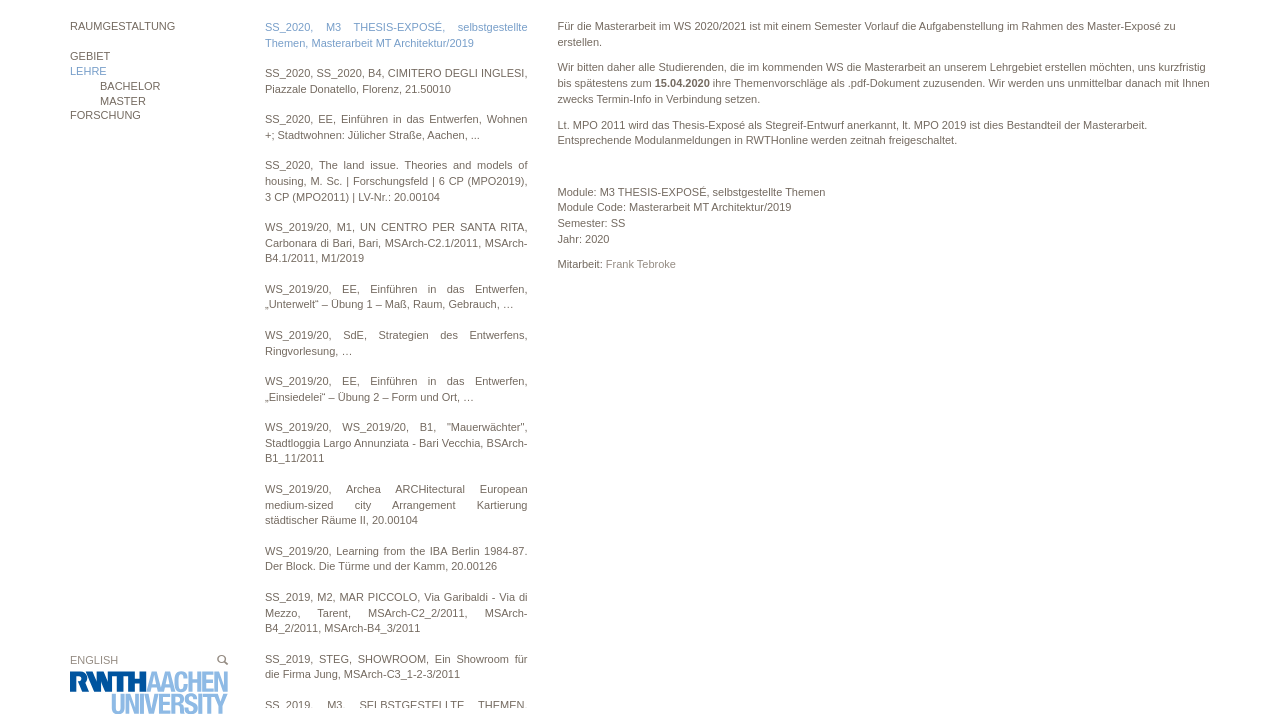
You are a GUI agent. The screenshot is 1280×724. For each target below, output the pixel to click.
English (94, 660)
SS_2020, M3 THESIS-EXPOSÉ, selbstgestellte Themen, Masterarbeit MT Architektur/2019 (396, 35)
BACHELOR (130, 86)
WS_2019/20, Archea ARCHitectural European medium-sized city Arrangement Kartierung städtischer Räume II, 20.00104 (396, 504)
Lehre (88, 71)
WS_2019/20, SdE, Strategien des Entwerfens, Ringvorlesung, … (396, 343)
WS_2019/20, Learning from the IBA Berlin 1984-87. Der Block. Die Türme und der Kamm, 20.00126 (396, 559)
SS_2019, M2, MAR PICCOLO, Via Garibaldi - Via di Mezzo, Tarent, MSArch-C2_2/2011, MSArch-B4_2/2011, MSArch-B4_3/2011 (396, 612)
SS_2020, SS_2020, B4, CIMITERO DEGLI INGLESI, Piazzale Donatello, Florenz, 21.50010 (396, 81)
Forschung (105, 115)
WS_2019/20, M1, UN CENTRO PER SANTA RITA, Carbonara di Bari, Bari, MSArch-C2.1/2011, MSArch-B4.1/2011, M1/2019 (396, 242)
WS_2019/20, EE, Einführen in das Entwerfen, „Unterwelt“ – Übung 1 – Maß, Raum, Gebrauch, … (396, 297)
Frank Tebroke (641, 264)
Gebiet (90, 56)
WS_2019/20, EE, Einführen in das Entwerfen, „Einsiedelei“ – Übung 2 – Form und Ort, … (396, 389)
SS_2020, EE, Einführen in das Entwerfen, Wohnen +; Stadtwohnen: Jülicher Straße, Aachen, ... (396, 127)
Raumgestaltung (122, 26)
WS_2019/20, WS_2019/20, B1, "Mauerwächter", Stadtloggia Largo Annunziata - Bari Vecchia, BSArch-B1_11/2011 (396, 442)
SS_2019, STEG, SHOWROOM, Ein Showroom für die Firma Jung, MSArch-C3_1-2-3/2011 (396, 667)
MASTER (123, 101)
